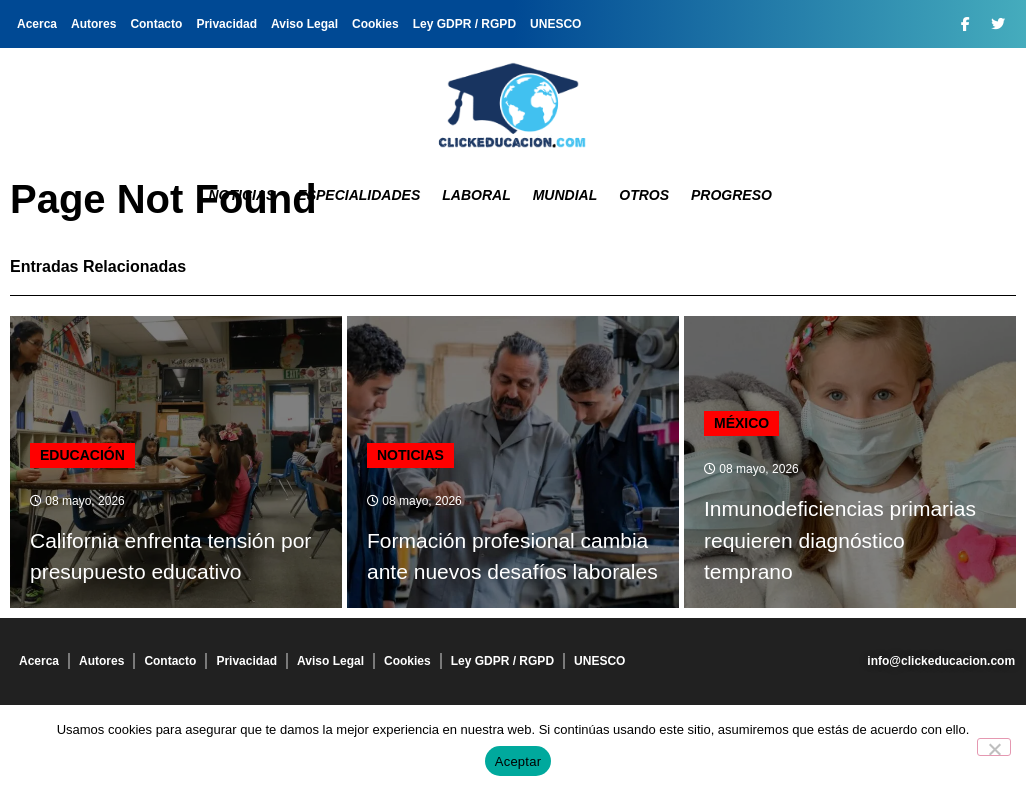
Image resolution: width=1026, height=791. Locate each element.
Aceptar (518, 761)
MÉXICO (741, 423)
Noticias (241, 195)
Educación (82, 455)
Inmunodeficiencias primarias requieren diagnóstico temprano (840, 540)
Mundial (565, 195)
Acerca (37, 24)
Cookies (375, 24)
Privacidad (226, 24)
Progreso (731, 195)
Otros (644, 195)
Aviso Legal (304, 24)
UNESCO (555, 24)
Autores (93, 24)
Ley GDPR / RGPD (464, 24)
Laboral (476, 195)
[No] (994, 747)
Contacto (156, 24)
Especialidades (358, 195)
